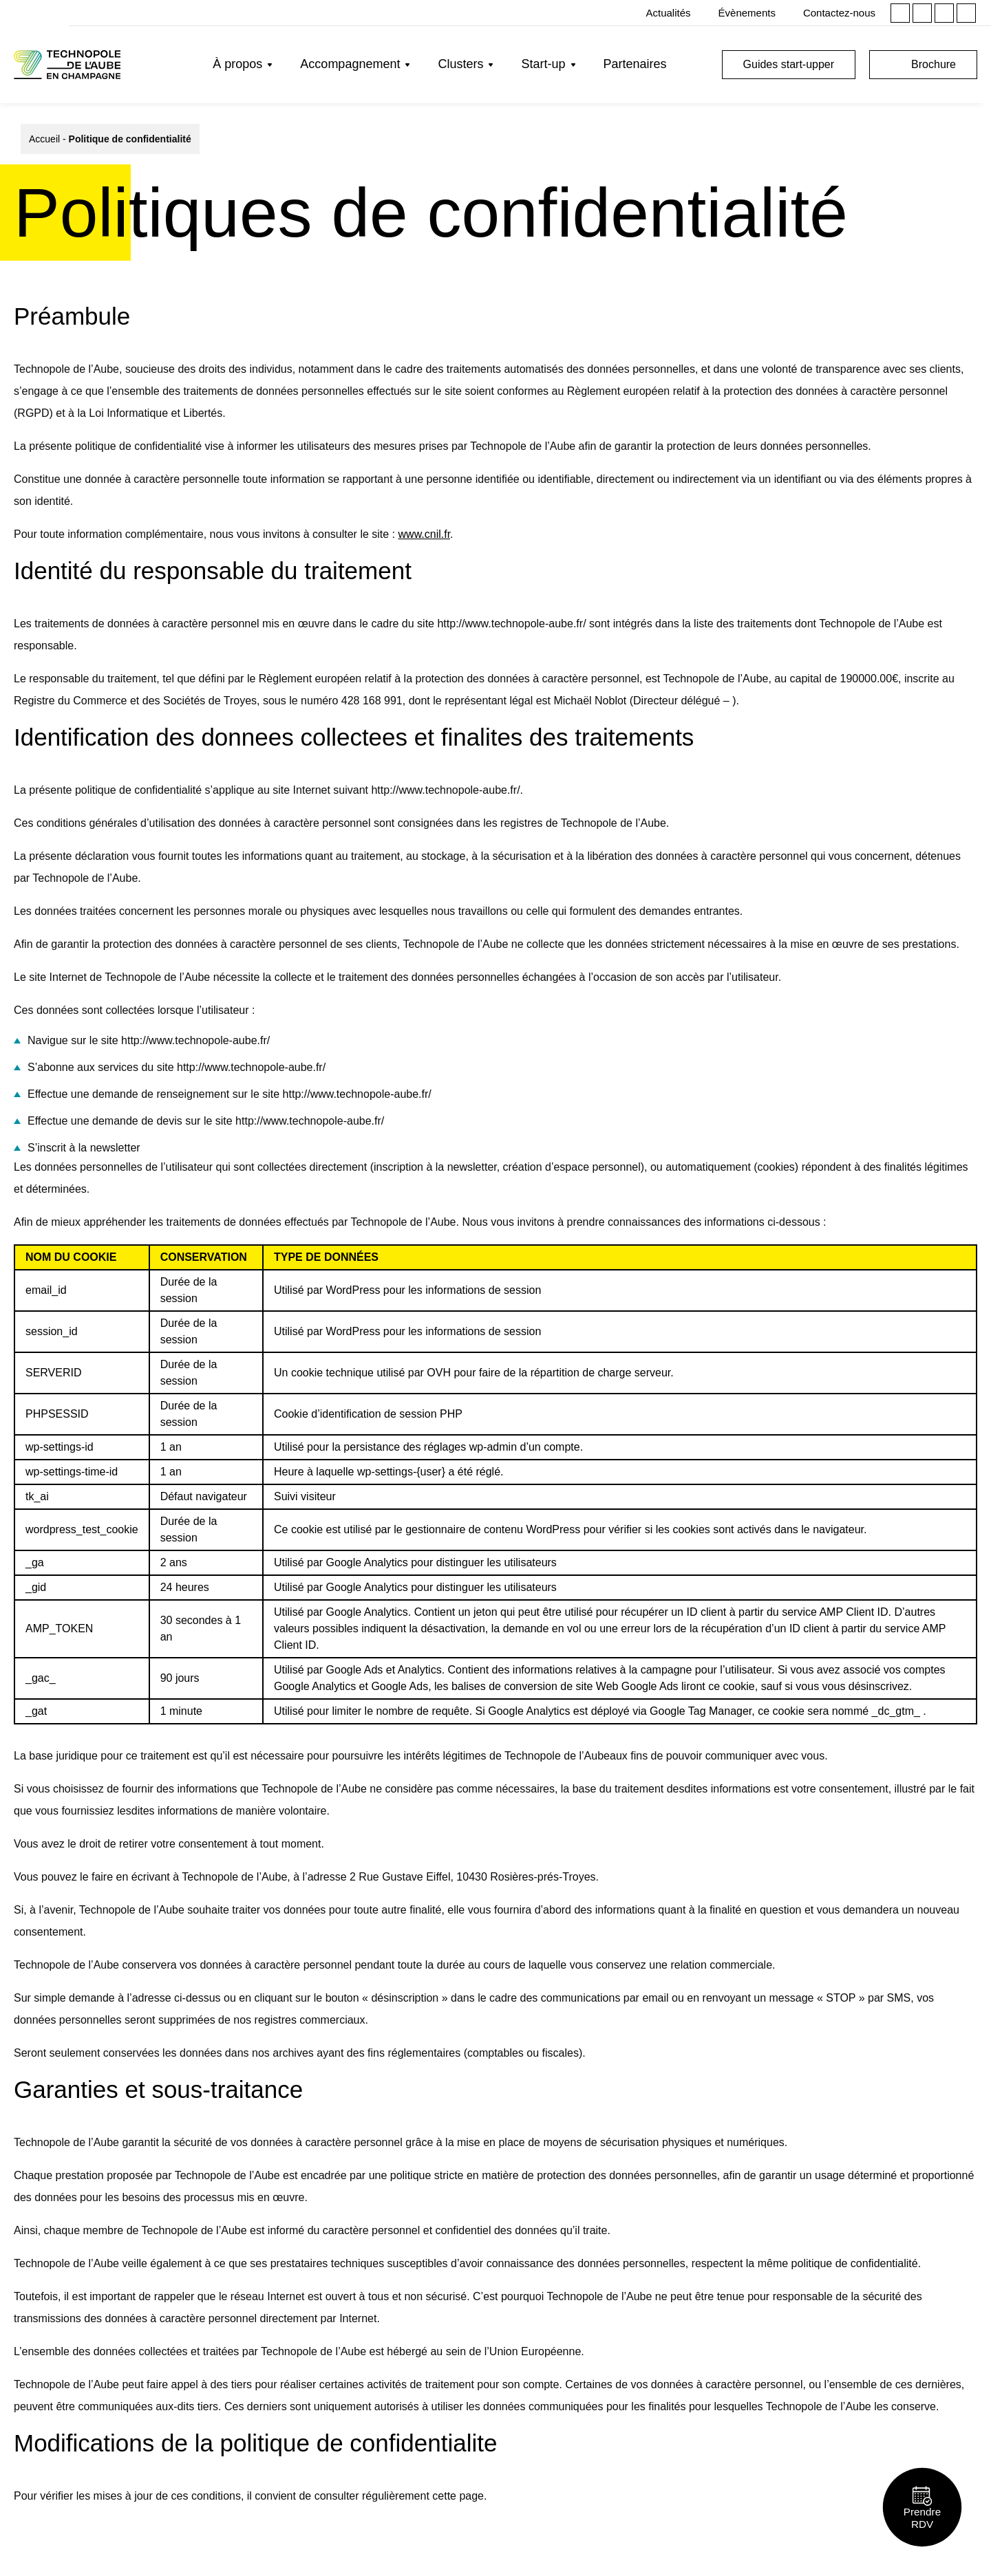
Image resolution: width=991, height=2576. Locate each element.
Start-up (543, 64)
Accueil (44, 138)
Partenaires (635, 64)
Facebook (944, 13)
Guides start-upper (789, 64)
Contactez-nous (839, 13)
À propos (237, 64)
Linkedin (900, 13)
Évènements (747, 13)
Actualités (668, 13)
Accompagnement (350, 64)
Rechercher (698, 64)
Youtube (966, 13)
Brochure (933, 64)
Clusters (460, 64)
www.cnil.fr (424, 534)
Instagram (922, 13)
